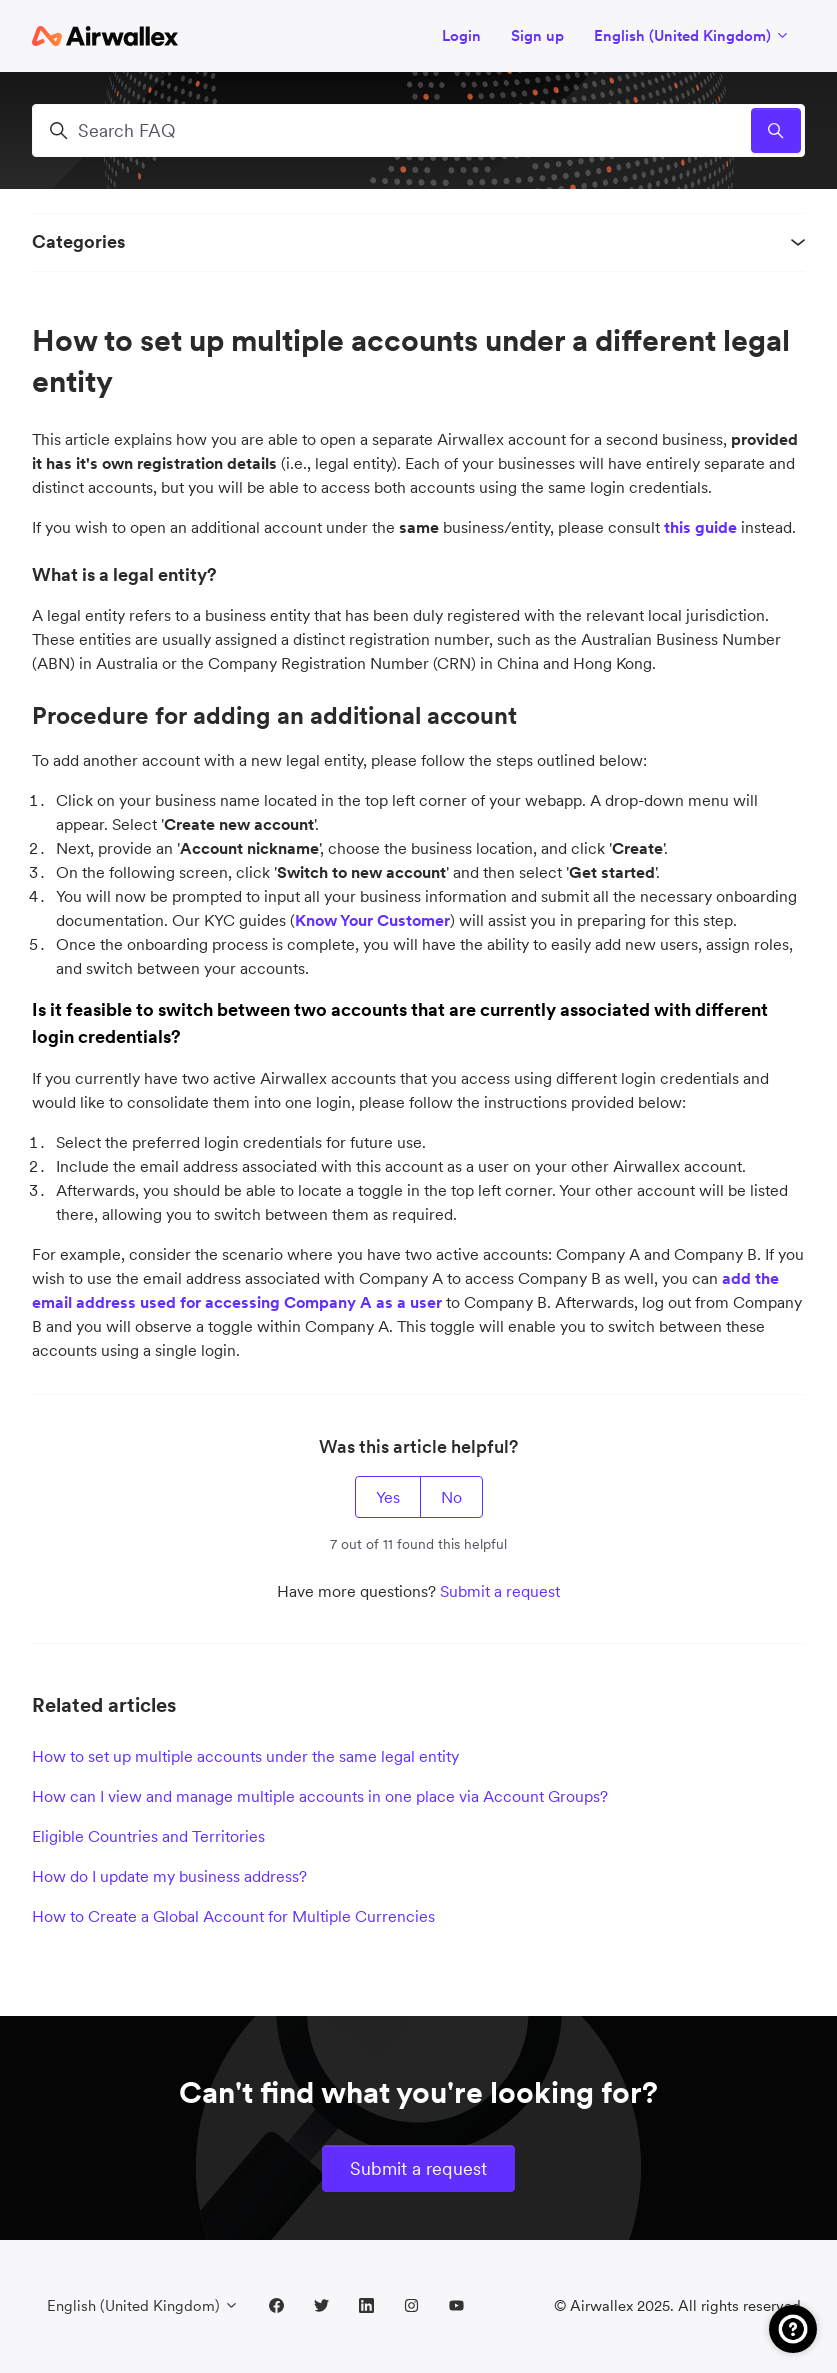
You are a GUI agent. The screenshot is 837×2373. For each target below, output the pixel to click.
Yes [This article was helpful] (388, 1497)
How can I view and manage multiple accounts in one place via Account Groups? (320, 1796)
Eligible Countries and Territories (148, 1836)
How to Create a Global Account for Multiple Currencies (233, 1916)
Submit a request (500, 1591)
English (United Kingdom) (692, 35)
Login (461, 35)
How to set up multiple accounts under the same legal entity (245, 1756)
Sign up (537, 35)
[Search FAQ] (418, 130)
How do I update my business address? (169, 1876)
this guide (700, 527)
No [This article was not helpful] (451, 1497)
